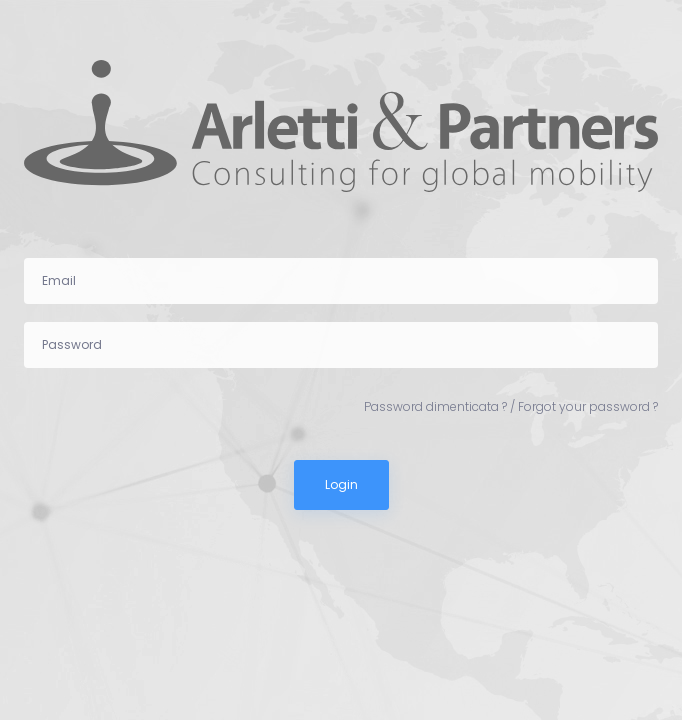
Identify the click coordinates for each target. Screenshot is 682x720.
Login (341, 484)
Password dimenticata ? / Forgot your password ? (511, 406)
